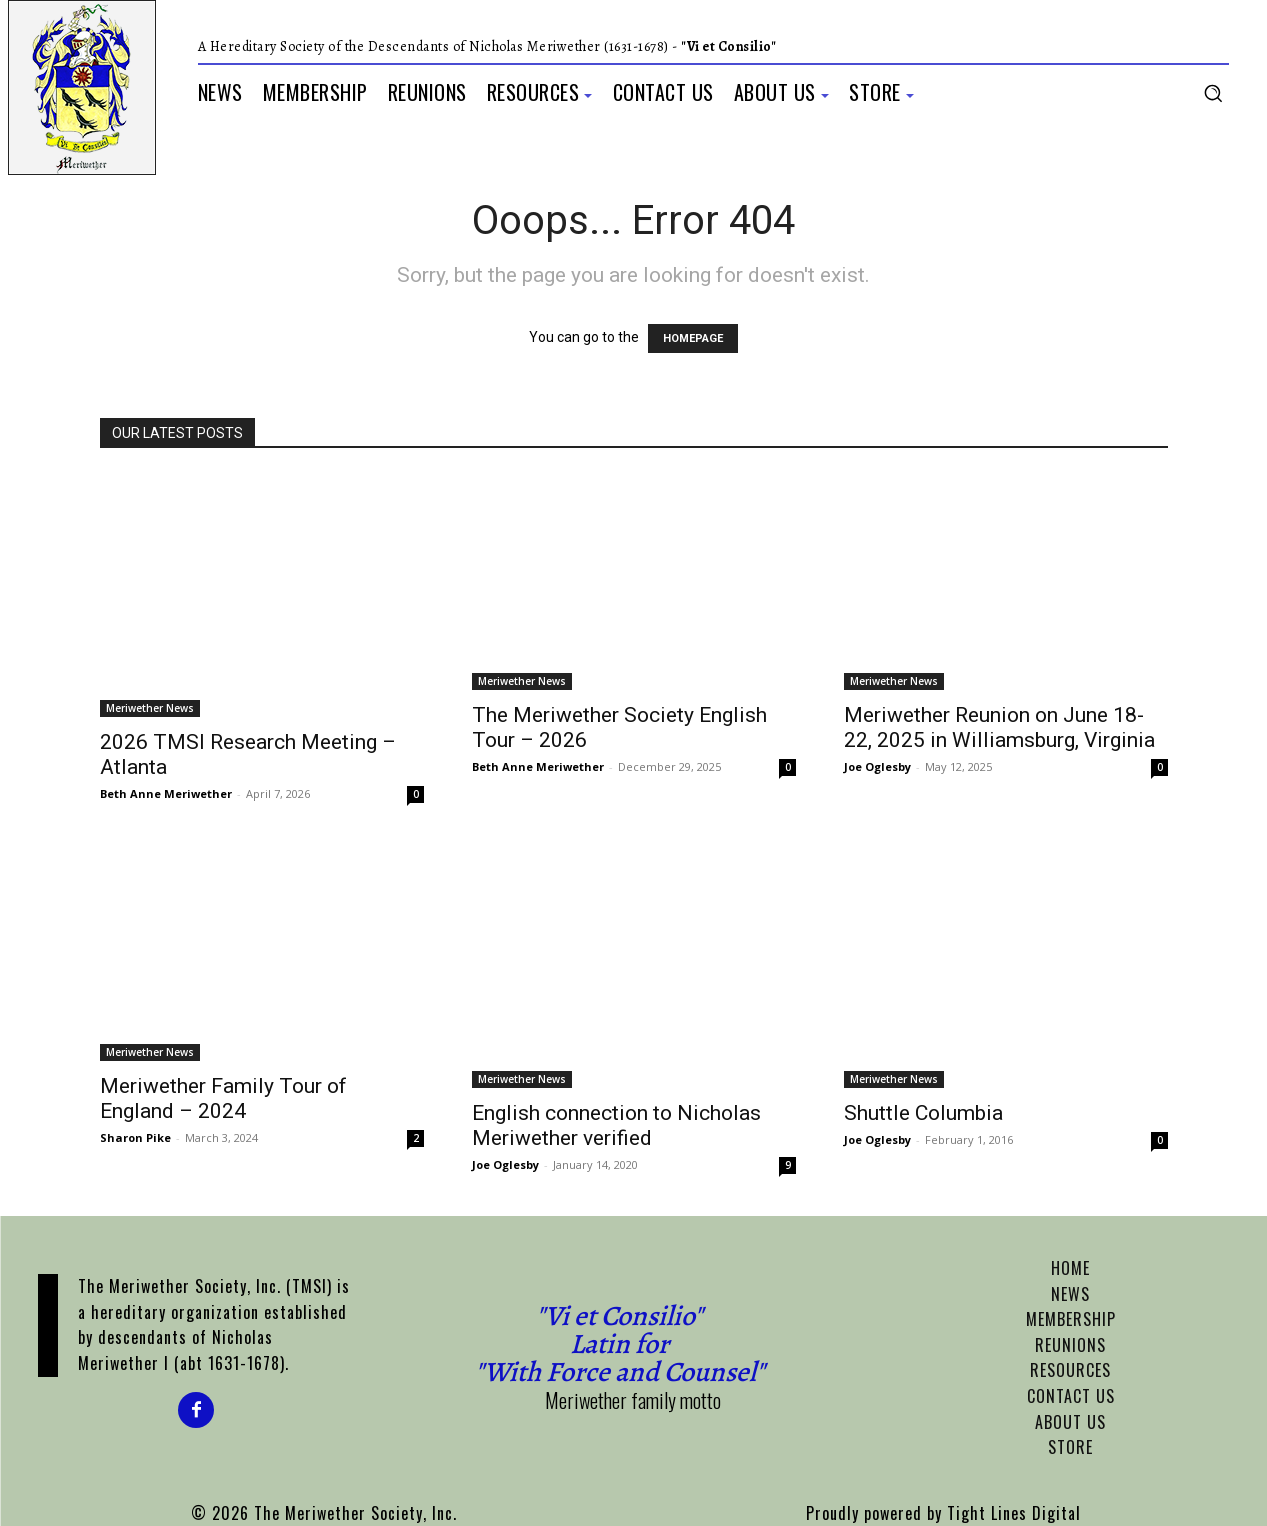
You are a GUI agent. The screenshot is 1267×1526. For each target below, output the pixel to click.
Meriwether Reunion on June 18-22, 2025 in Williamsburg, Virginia (999, 727)
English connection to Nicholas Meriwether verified (616, 1125)
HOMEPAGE (693, 338)
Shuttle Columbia (923, 1113)
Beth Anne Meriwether (166, 793)
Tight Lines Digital (1014, 1513)
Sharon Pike (135, 1137)
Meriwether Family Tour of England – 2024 (223, 1098)
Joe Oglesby (877, 766)
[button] (1213, 93)
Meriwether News (150, 708)
